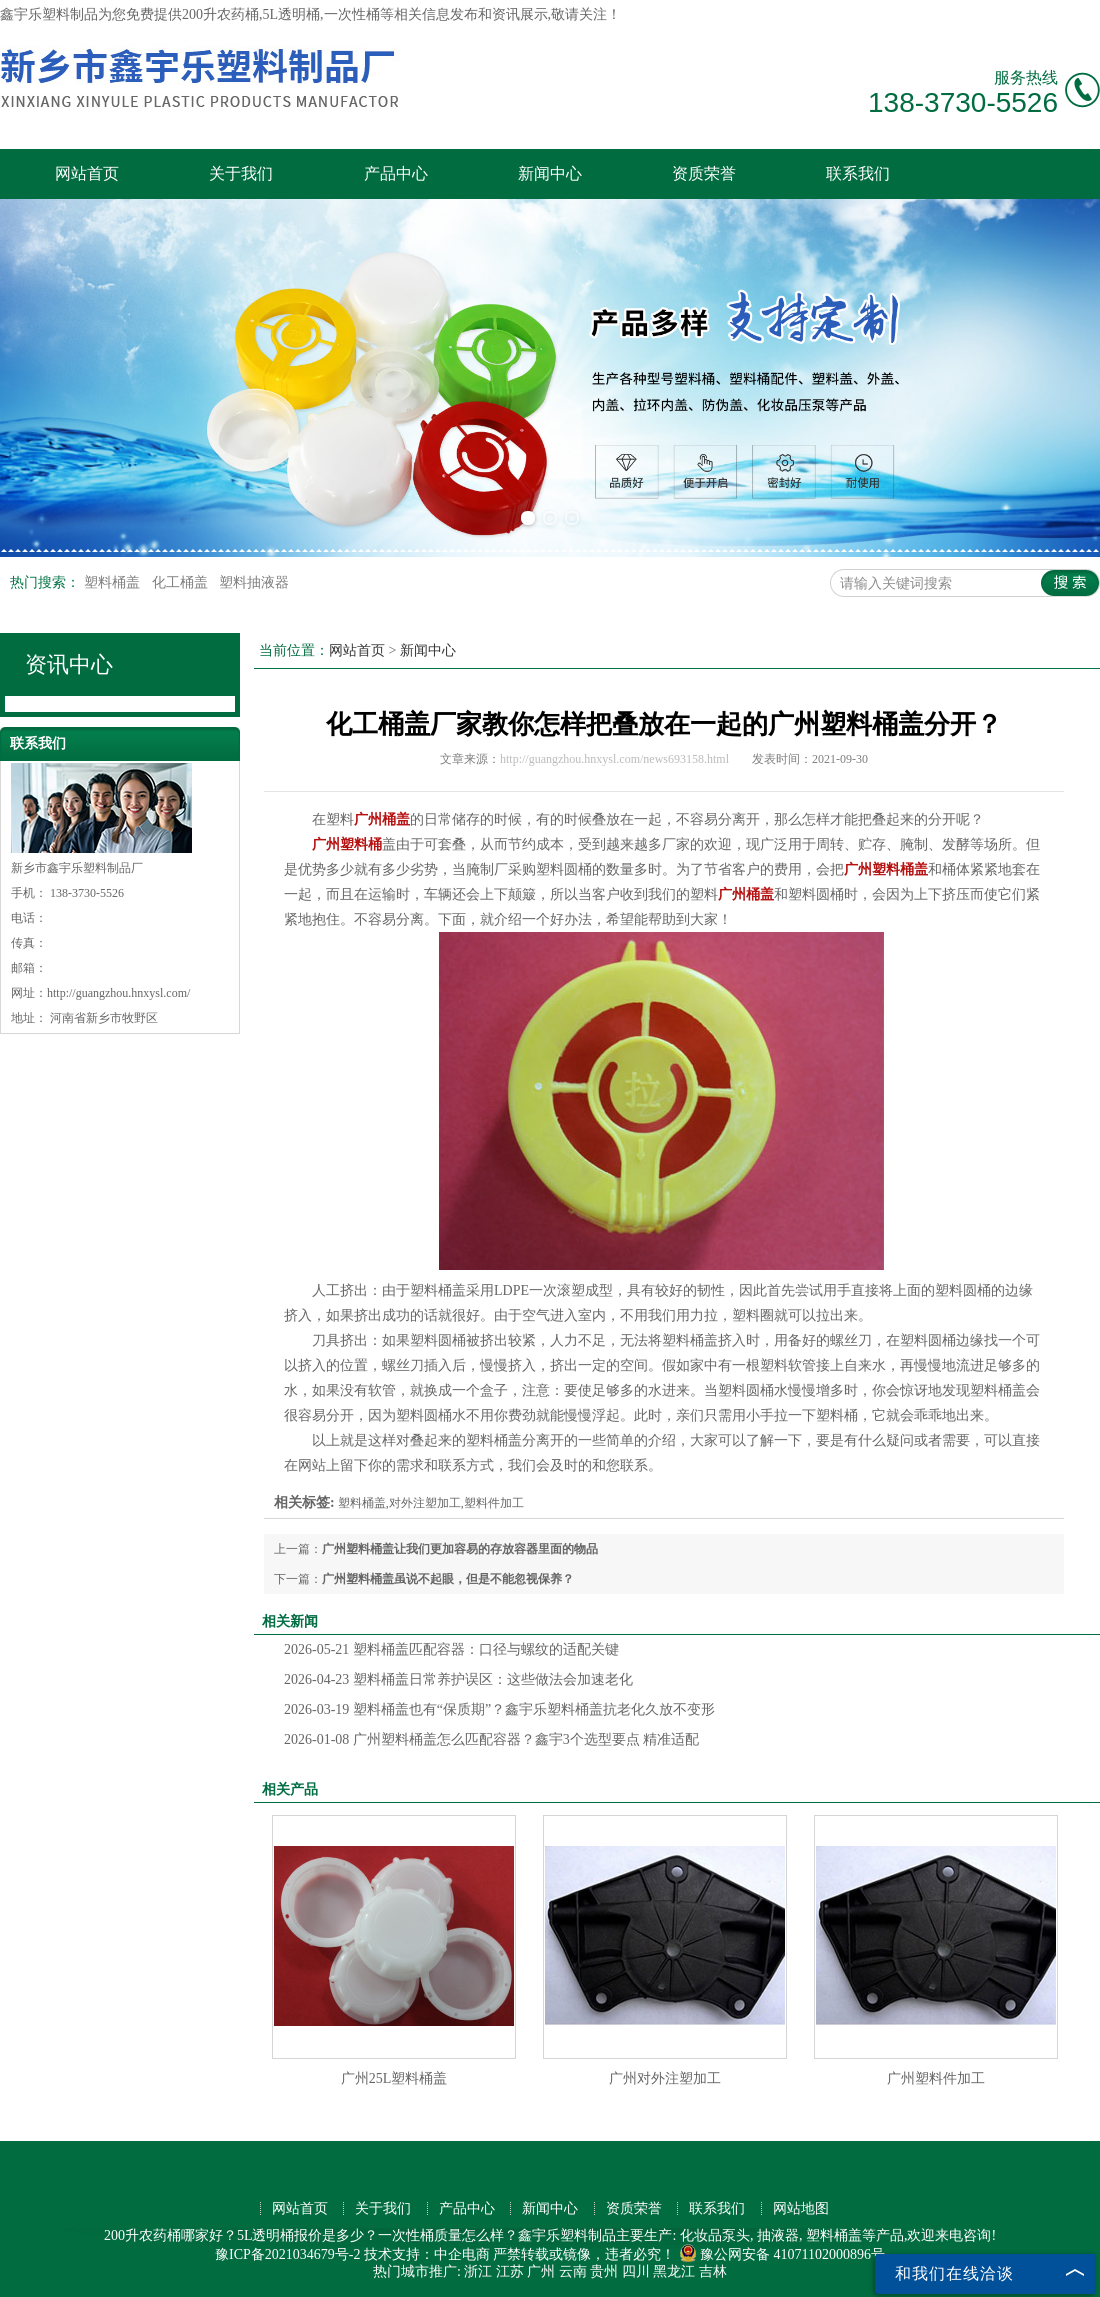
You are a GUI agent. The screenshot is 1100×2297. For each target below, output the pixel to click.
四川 (636, 2271)
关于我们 (241, 173)
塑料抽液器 (254, 582)
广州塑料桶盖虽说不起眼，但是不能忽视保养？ (448, 1579)
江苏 (510, 2271)
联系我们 (858, 173)
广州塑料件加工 (936, 2078)
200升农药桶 (220, 14)
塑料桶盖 (114, 582)
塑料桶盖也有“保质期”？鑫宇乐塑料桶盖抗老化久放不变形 (499, 1709)
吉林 (713, 2271)
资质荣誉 (704, 173)
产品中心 (396, 173)
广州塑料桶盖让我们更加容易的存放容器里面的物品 (460, 1549)
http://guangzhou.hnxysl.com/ (118, 993)
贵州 (604, 2271)
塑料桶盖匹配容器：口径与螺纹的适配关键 (451, 1649)
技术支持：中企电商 (427, 2254)
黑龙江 (674, 2271)
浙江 (478, 2271)
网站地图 (801, 2208)
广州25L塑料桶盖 (394, 2078)
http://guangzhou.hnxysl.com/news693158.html (614, 759)
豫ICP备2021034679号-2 (287, 2254)
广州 (541, 2271)
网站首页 (87, 173)
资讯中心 (69, 664)
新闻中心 (550, 173)
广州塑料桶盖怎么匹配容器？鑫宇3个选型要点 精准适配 (491, 1739)
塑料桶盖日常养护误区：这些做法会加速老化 (458, 1679)
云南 (573, 2271)
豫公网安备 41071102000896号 (782, 2254)
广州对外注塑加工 (665, 2078)
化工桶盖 (182, 582)
